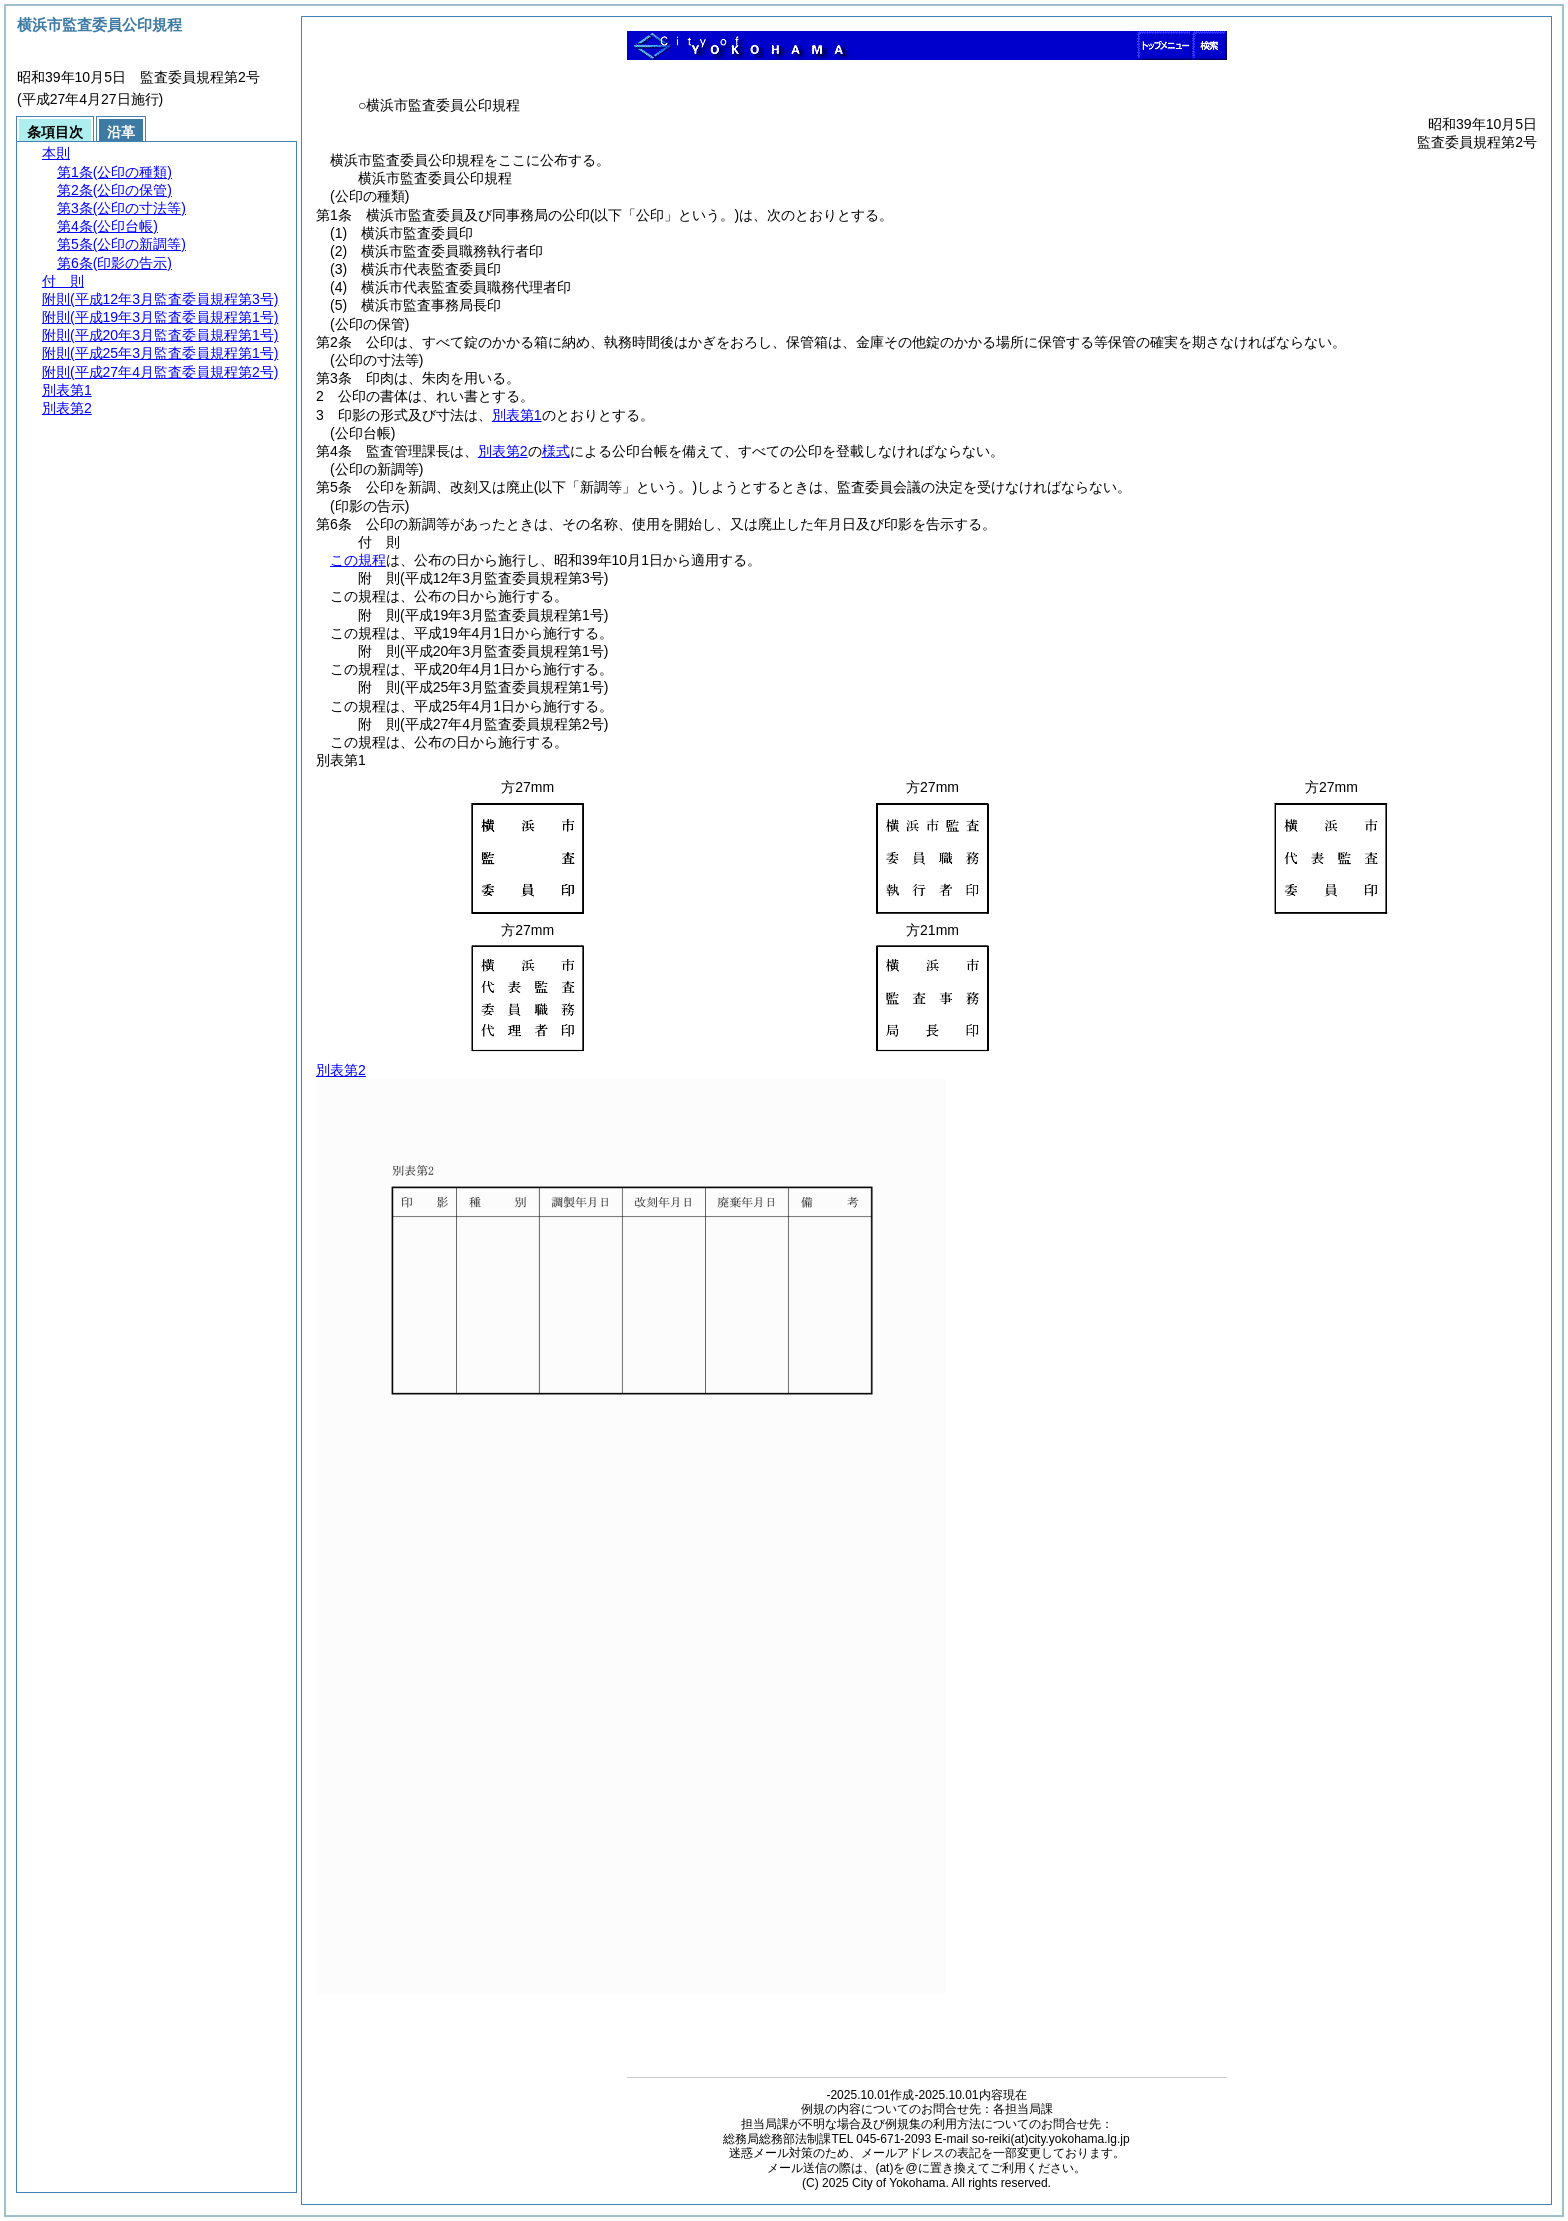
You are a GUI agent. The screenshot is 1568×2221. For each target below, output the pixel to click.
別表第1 (517, 415)
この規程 (358, 560)
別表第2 (503, 451)
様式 (556, 451)
